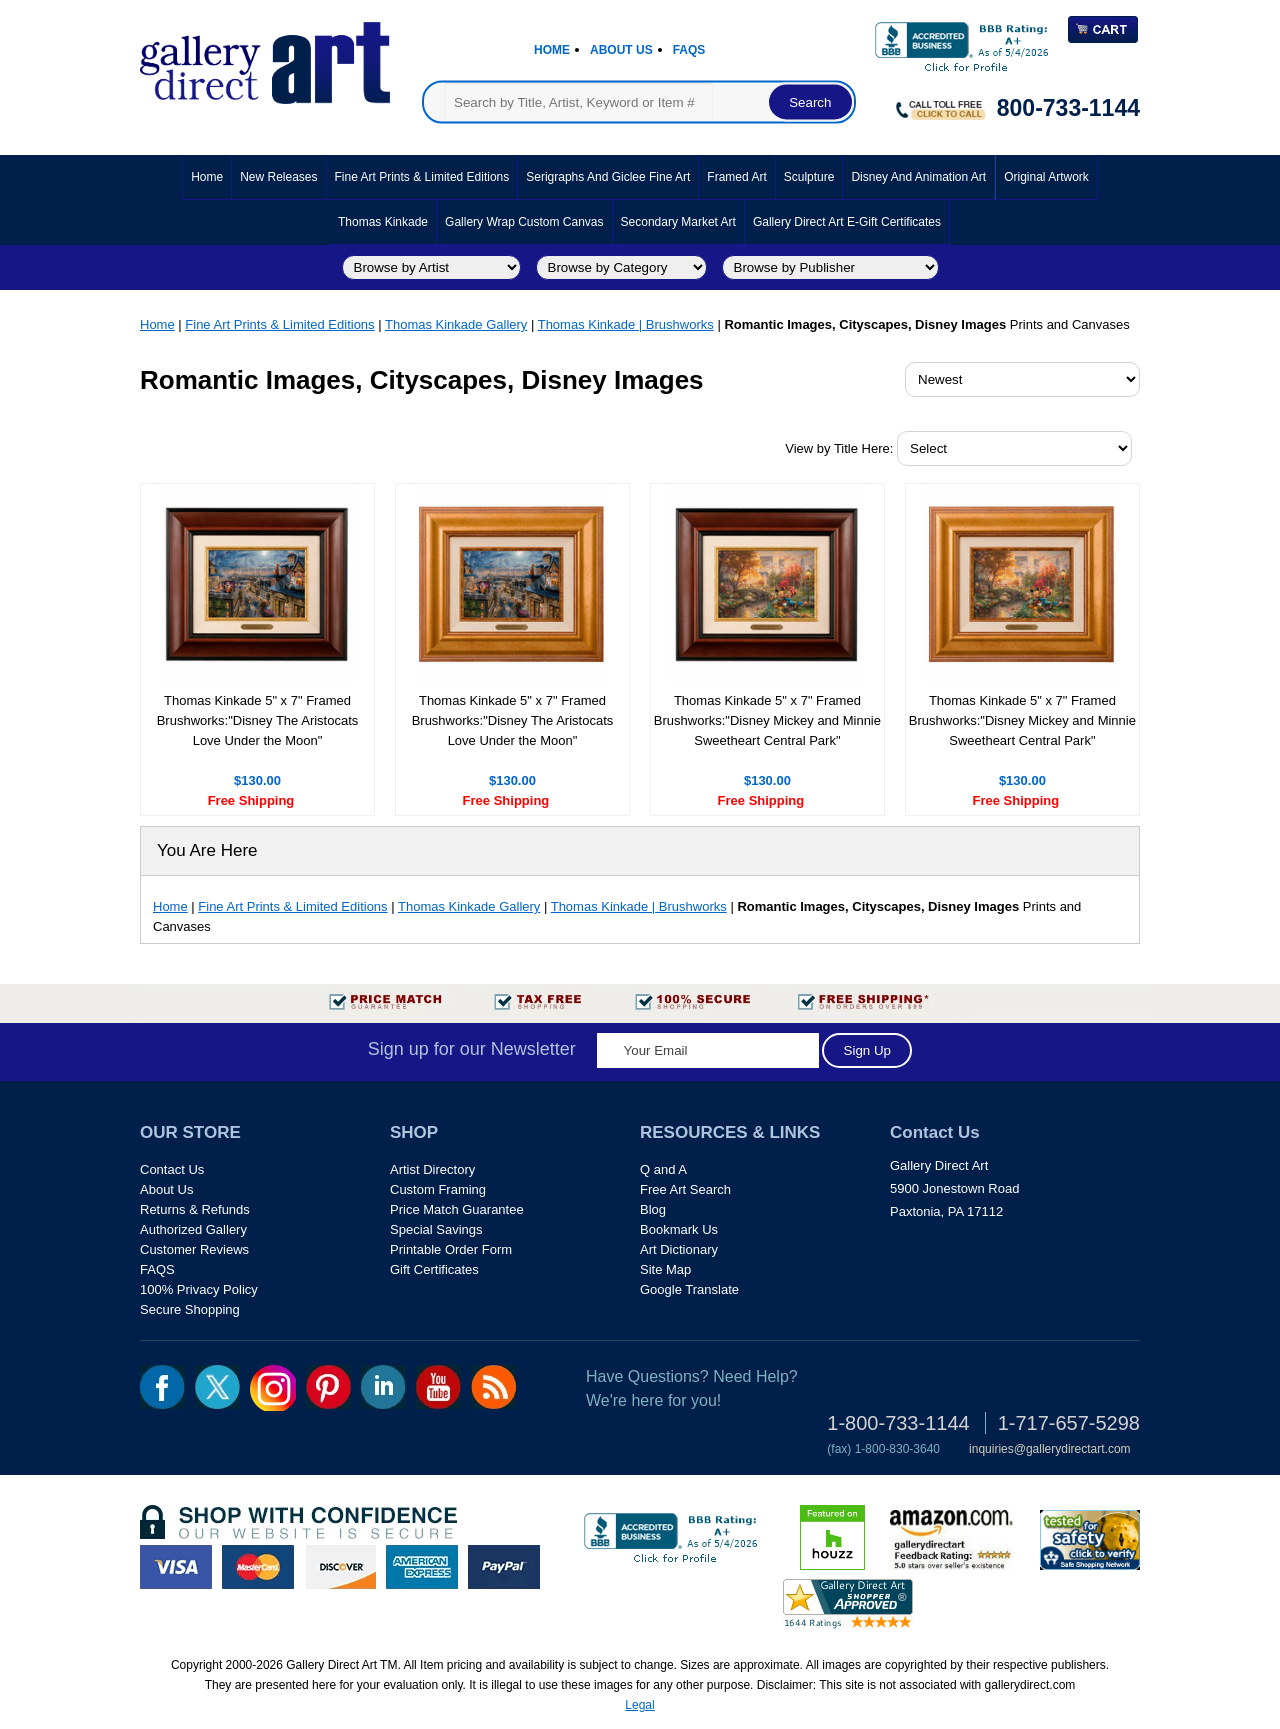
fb (162, 1387)
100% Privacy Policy (199, 1289)
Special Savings (436, 1229)
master (258, 1567)
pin (328, 1387)
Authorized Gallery (193, 1229)
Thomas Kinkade (383, 222)
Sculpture (809, 177)
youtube (438, 1387)
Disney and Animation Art (918, 177)
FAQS (157, 1269)
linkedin (383, 1387)
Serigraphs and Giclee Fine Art (608, 177)
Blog (653, 1209)
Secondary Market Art (678, 222)
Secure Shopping (190, 1309)
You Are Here (207, 850)
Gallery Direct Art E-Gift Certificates (847, 222)
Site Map (665, 1269)
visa (176, 1567)
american (422, 1567)
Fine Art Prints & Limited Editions (422, 177)
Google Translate (689, 1289)
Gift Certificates (434, 1269)
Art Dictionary (679, 1249)
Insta (273, 1388)
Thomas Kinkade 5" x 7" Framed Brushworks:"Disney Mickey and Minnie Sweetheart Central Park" (767, 720)
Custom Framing (438, 1189)
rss (493, 1387)
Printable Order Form (451, 1249)
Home (552, 50)
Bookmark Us (679, 1229)
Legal (639, 1705)
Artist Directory (432, 1169)
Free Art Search (685, 1189)
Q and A (663, 1169)
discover (340, 1567)
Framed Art (736, 177)
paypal (504, 1567)
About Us (621, 50)
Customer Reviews (194, 1249)
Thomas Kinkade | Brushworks (626, 324)
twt (217, 1387)
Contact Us (172, 1169)
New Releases (278, 177)
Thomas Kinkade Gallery (456, 324)
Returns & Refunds (195, 1209)
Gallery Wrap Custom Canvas (524, 222)
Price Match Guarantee (457, 1209)
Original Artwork (1046, 177)
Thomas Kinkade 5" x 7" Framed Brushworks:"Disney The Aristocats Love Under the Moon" (258, 720)
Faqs (689, 50)
